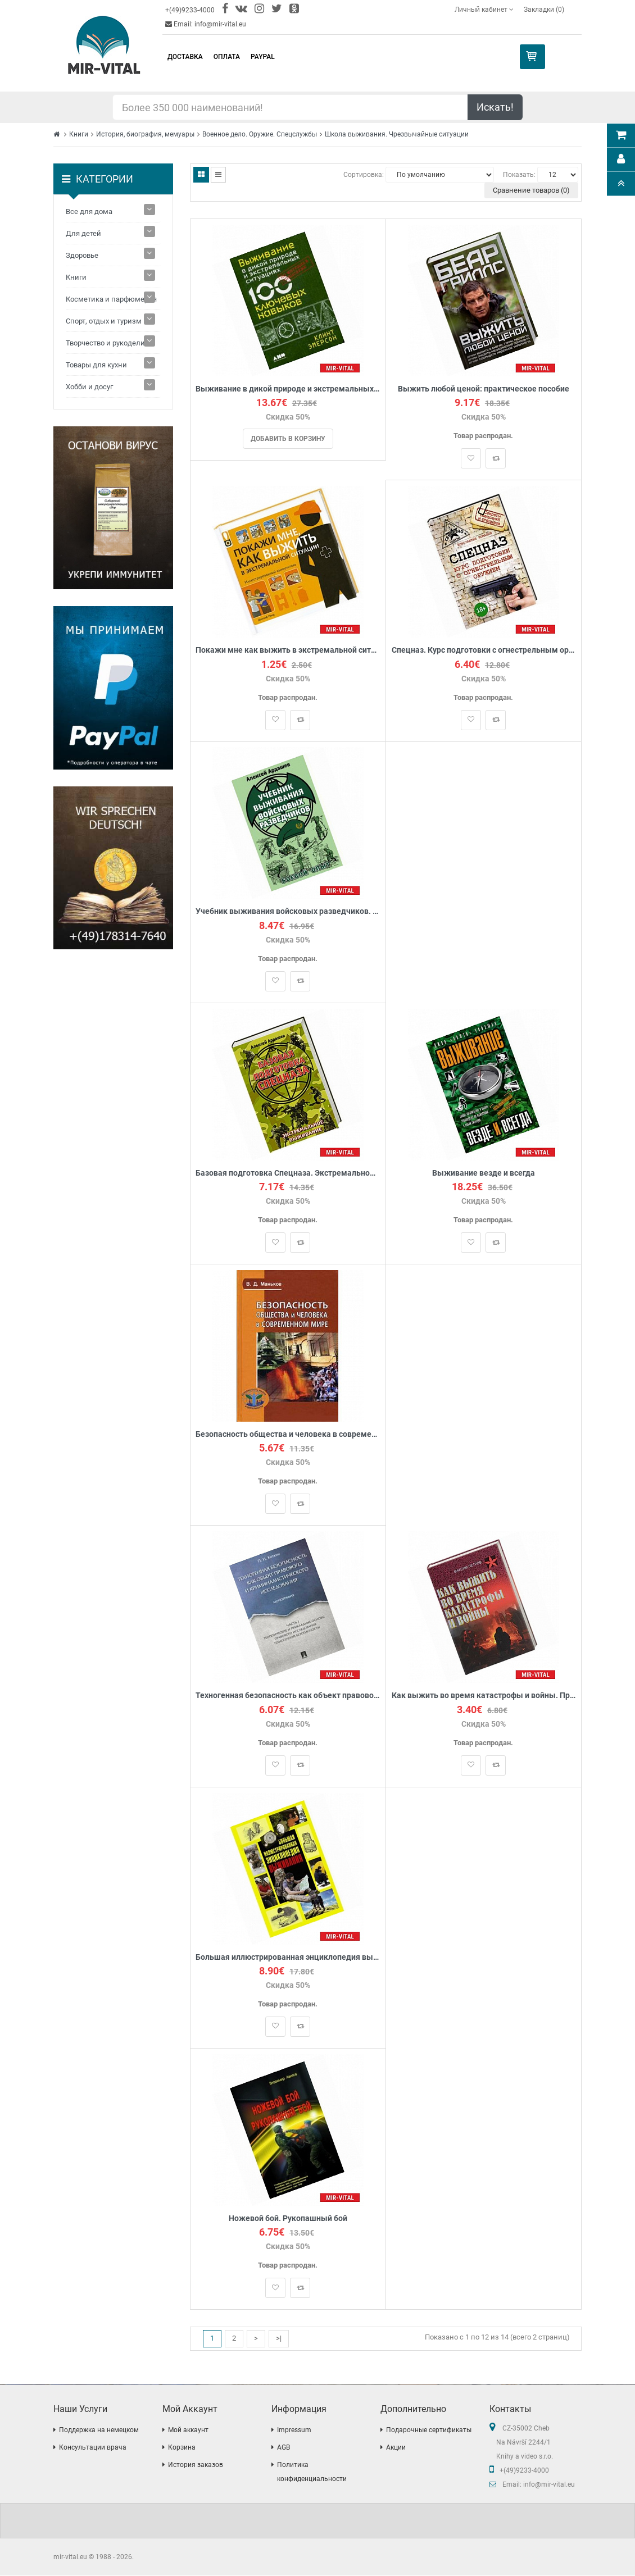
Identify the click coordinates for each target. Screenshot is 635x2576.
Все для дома (89, 211)
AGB (283, 2448)
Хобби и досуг (89, 387)
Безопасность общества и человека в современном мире (288, 1435)
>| (279, 2338)
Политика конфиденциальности (312, 2472)
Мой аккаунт (188, 2430)
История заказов (195, 2465)
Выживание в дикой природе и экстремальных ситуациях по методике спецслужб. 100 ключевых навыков (288, 389)
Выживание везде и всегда (483, 1173)
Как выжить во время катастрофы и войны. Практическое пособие (483, 1696)
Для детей (83, 233)
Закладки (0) (544, 9)
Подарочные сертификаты (428, 2430)
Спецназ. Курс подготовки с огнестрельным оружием (483, 650)
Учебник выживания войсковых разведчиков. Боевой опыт (288, 912)
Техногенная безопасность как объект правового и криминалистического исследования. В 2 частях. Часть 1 (288, 1696)
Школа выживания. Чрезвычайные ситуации (397, 134)
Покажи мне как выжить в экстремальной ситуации (288, 650)
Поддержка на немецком (99, 2430)
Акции (396, 2448)
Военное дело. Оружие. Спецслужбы (259, 134)
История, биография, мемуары (145, 134)
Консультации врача (92, 2448)
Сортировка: (363, 175)
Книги (78, 134)
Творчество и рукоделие (107, 343)
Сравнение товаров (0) (531, 190)
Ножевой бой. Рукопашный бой (288, 2219)
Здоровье (82, 255)
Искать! (495, 107)
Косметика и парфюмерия (111, 299)
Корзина (182, 2448)
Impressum (294, 2430)
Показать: (519, 175)
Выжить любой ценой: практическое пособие (483, 389)
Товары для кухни (96, 365)
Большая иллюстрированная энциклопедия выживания (288, 1957)
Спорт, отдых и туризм (104, 321)
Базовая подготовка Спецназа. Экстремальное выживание (288, 1173)
